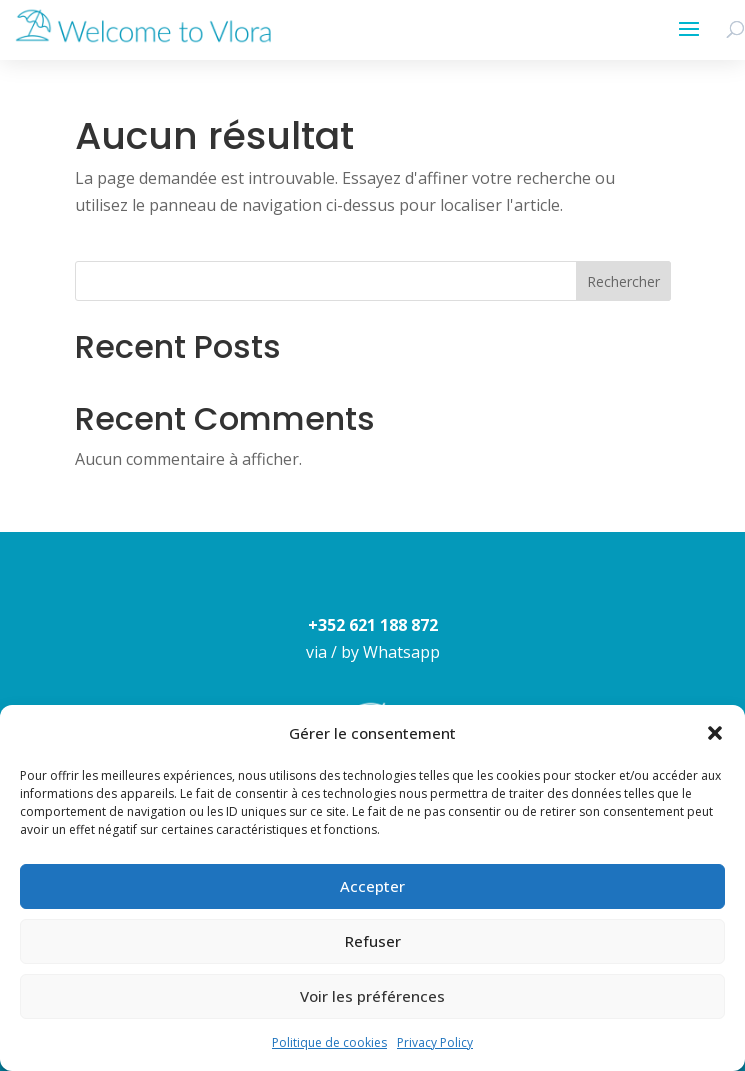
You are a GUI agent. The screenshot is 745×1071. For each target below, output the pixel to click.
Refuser (373, 941)
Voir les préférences (372, 996)
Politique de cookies (329, 1042)
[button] (715, 733)
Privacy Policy (435, 1042)
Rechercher (623, 281)
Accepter (372, 886)
